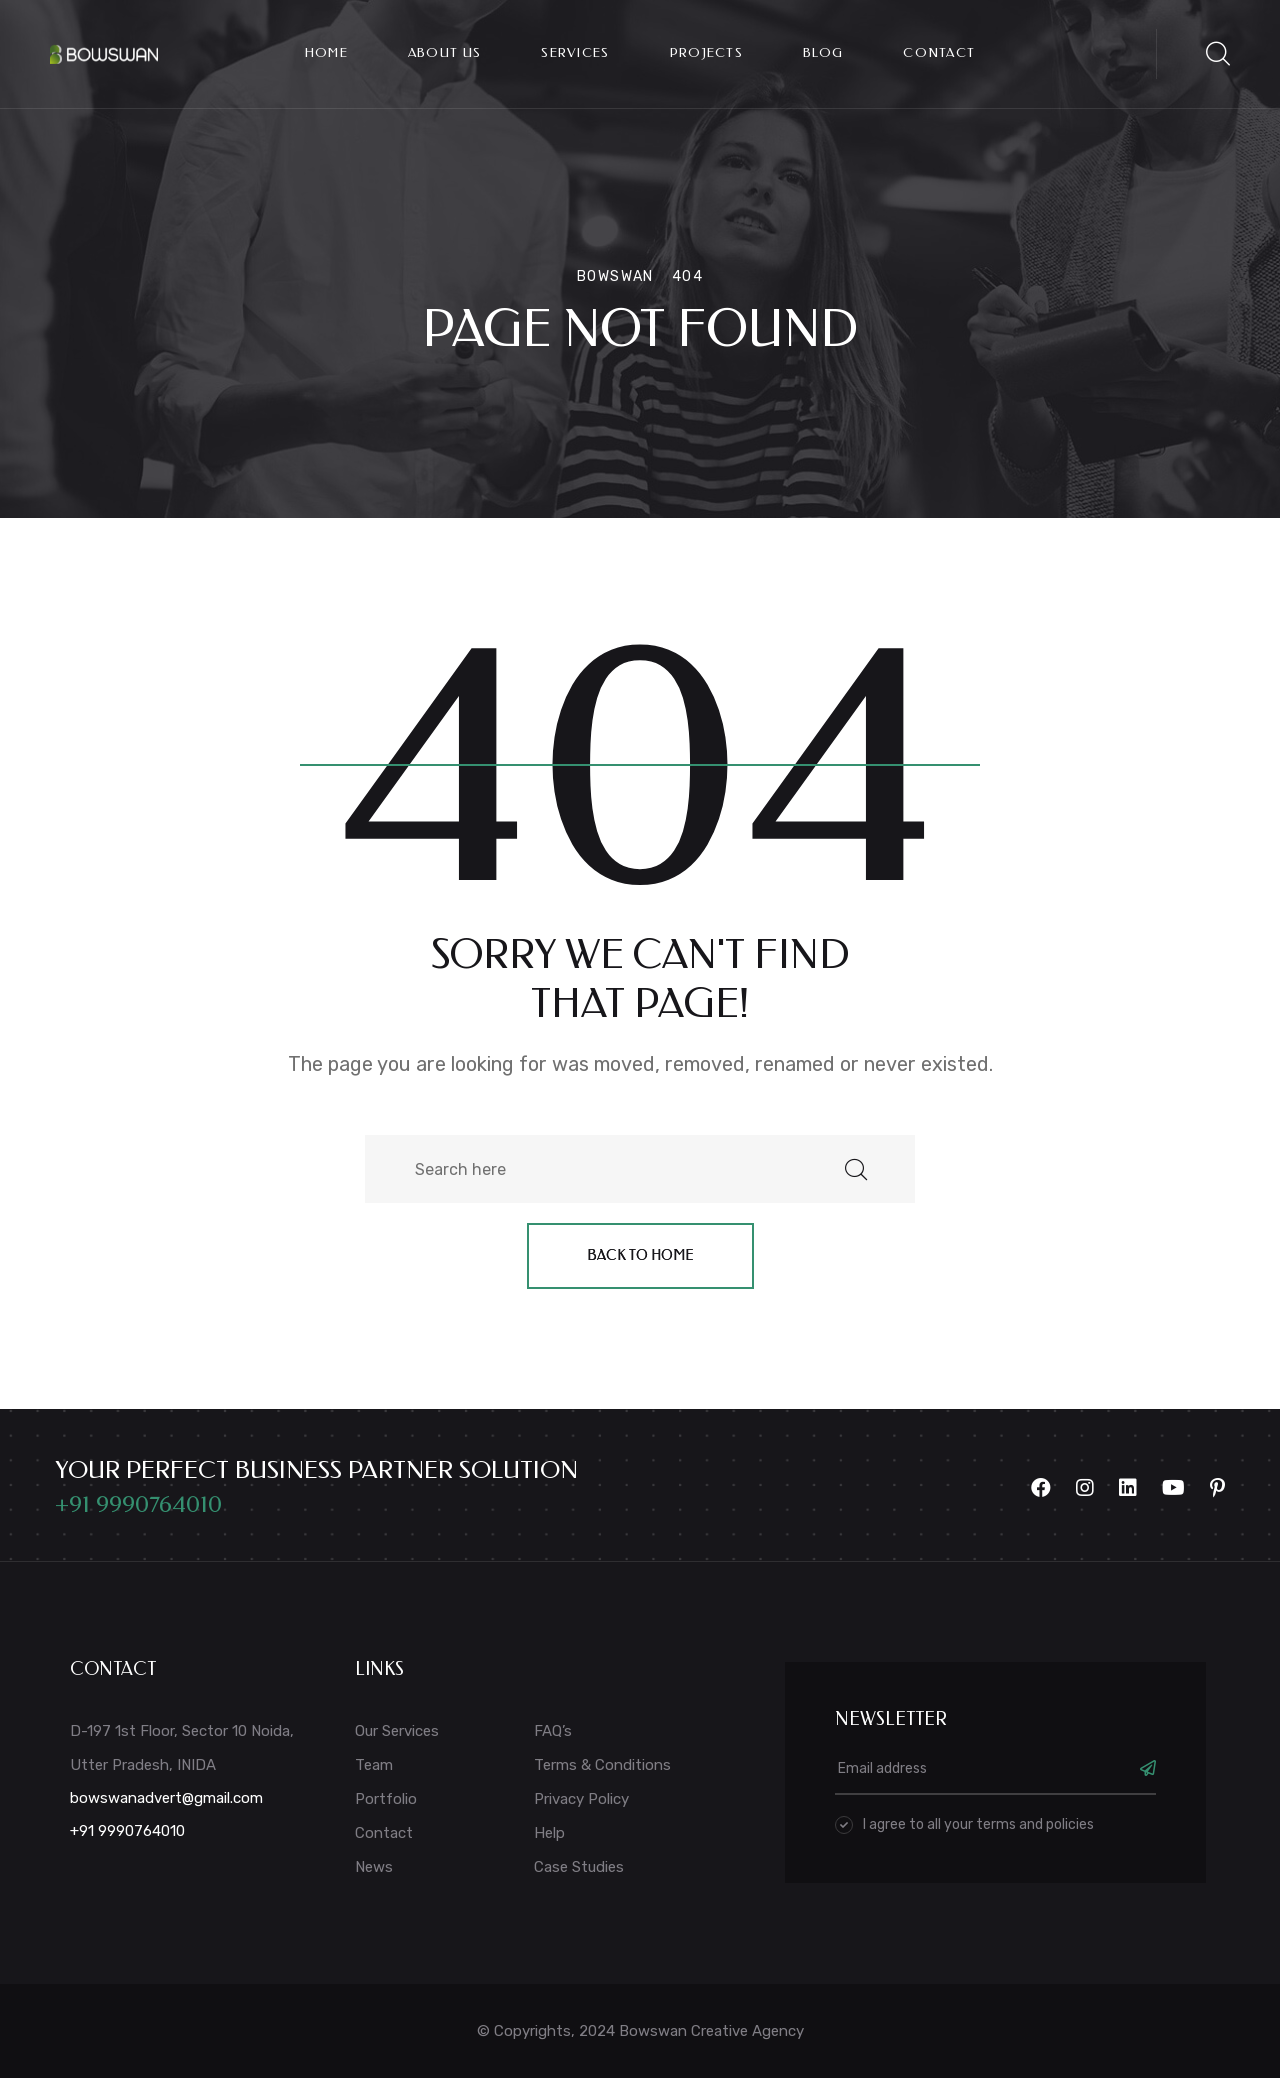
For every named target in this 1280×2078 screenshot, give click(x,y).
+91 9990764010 (138, 1504)
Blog (823, 52)
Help (549, 1833)
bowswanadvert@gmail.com (166, 1798)
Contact (939, 52)
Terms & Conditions (602, 1765)
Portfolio (386, 1799)
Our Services (397, 1731)
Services (575, 52)
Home (326, 52)
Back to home (640, 1255)
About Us (444, 52)
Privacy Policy (581, 1799)
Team (374, 1765)
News (374, 1867)
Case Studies (579, 1867)
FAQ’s (553, 1731)
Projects (706, 52)
